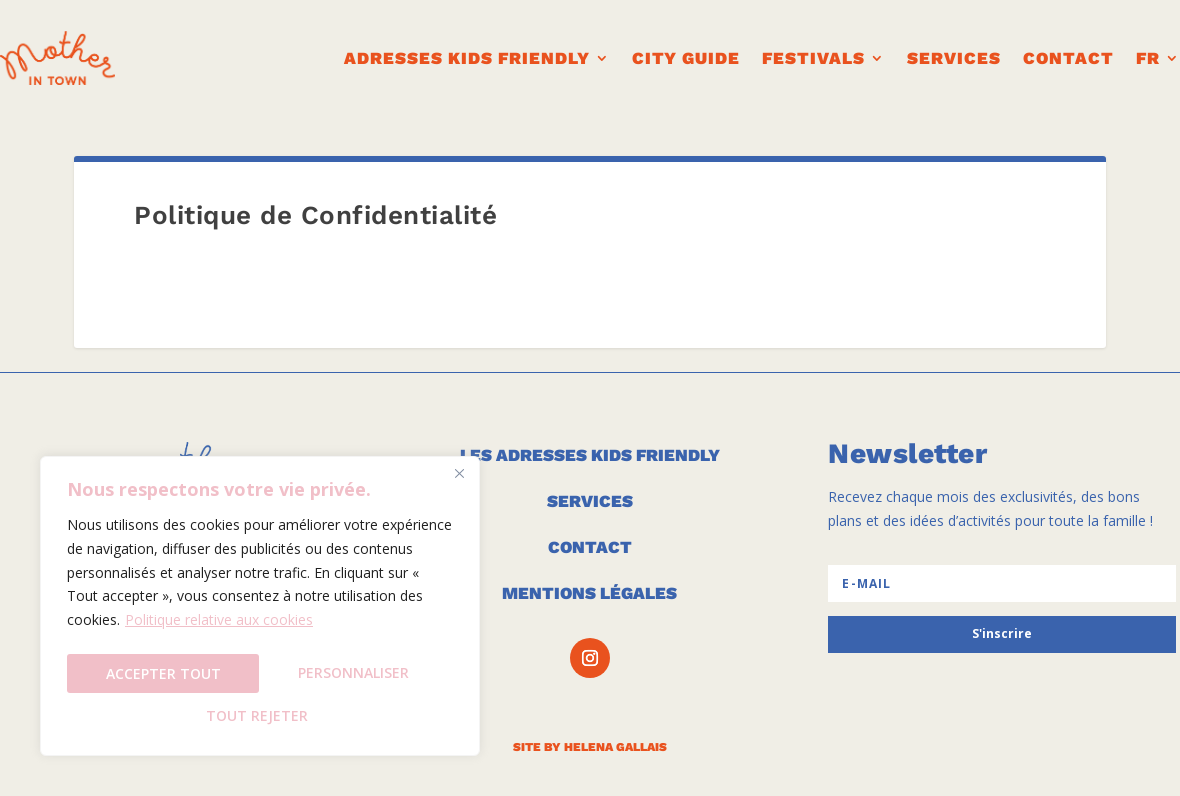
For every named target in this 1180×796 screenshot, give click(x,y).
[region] (260, 610)
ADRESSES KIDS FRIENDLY (467, 58)
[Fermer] (459, 482)
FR (1148, 58)
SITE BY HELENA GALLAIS (590, 747)
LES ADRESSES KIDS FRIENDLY (590, 455)
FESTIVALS (813, 58)
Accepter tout (260, 715)
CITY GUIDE (686, 58)
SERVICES (590, 501)
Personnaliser (161, 676)
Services (954, 58)
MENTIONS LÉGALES (589, 593)
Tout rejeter (355, 676)
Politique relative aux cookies (219, 628)
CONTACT (1068, 58)
